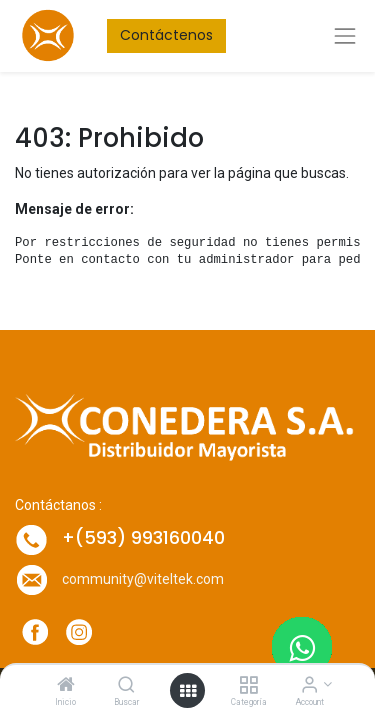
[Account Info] (309, 686)
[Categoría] (248, 686)
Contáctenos (166, 35)
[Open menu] (188, 691)
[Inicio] (66, 686)
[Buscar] (126, 686)
